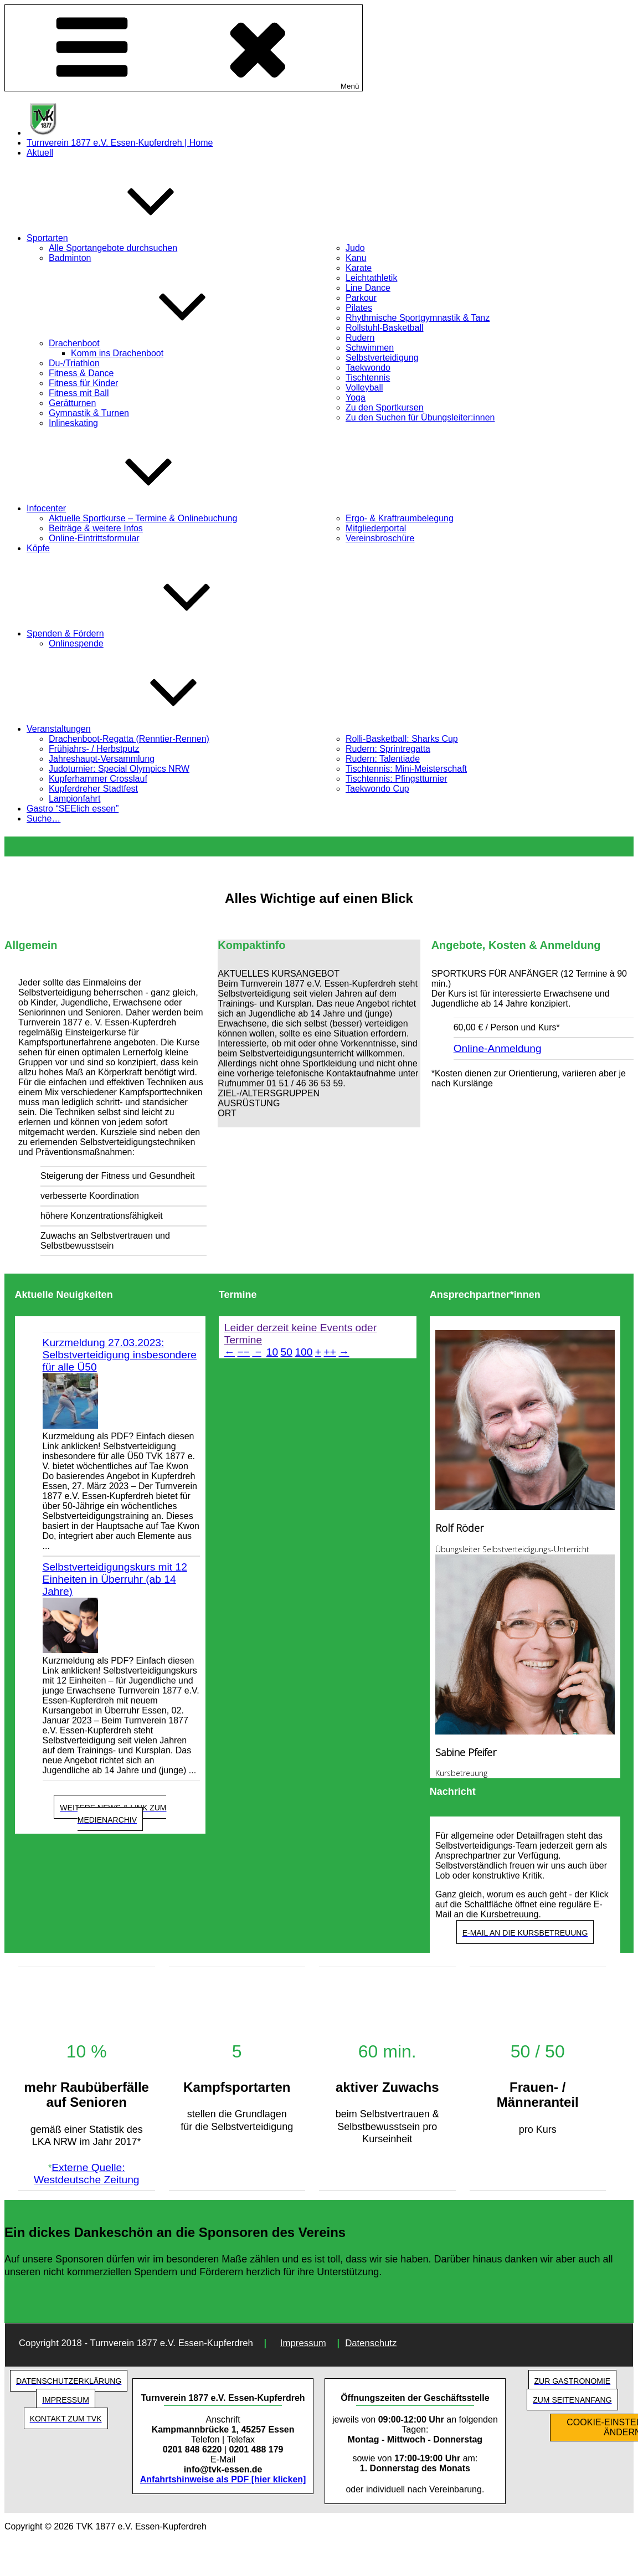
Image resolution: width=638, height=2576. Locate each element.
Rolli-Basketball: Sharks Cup (402, 738)
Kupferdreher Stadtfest (93, 788)
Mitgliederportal (376, 528)
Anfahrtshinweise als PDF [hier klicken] (223, 2479)
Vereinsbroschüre (380, 538)
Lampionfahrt (74, 798)
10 (272, 1352)
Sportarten (130, 238)
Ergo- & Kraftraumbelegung (400, 518)
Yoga (356, 397)
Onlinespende (76, 643)
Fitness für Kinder (83, 383)
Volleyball (364, 387)
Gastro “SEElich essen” (73, 808)
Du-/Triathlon (74, 363)
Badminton (70, 258)
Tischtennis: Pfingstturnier (396, 778)
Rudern (360, 337)
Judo (355, 248)
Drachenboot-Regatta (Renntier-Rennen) (129, 738)
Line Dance (368, 288)
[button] (319, 974)
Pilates (359, 307)
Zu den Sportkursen (385, 407)
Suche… (43, 818)
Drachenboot (157, 343)
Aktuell (40, 152)
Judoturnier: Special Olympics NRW (119, 768)
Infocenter (129, 508)
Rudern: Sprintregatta (388, 748)
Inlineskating (73, 423)
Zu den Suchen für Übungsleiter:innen (420, 417)
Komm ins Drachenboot (117, 353)
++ (330, 1352)
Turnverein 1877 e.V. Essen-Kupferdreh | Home (120, 142)
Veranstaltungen (142, 728)
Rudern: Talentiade (383, 758)
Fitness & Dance (81, 373)
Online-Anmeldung (498, 1048)
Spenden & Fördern (148, 633)
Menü (183, 48)
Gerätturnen (72, 403)
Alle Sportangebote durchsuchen (113, 248)
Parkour (361, 297)
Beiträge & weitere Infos (96, 528)
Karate (359, 268)
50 (286, 1352)
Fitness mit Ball (79, 393)
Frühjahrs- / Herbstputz (94, 748)
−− (243, 1352)
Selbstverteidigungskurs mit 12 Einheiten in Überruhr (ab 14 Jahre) (115, 1579)
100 (303, 1352)
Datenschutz (371, 2343)
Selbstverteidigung (382, 357)
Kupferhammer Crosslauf (98, 778)
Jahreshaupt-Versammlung (102, 758)
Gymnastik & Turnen (89, 413)
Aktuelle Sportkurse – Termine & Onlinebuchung (143, 518)
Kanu (356, 258)
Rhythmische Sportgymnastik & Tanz (418, 317)
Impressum (303, 2343)
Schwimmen (370, 347)
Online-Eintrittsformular (94, 538)
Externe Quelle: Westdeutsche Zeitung (87, 2173)
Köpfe (38, 548)
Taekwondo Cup (377, 788)
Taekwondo (368, 367)
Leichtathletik (371, 278)
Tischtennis (368, 377)
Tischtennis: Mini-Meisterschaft (406, 768)
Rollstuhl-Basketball (385, 327)
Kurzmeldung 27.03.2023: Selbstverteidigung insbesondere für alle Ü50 (120, 1355)
